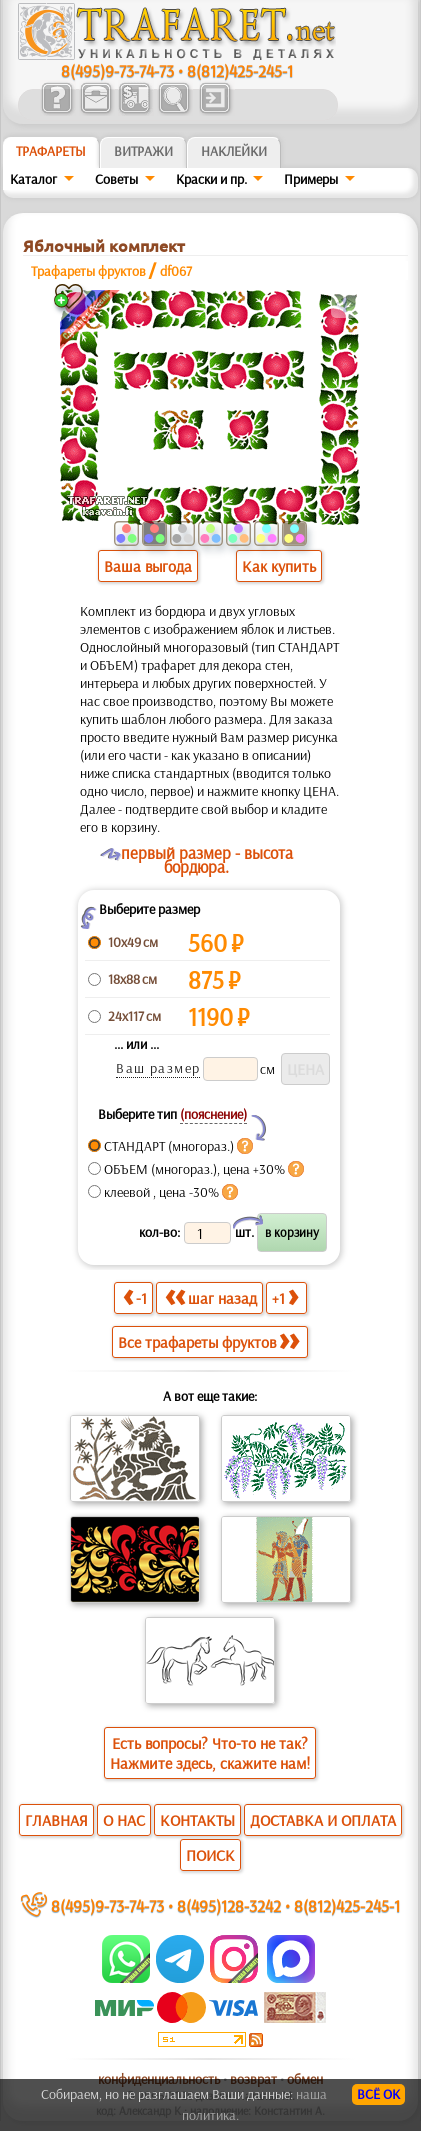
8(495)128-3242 (229, 1905)
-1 (135, 1297)
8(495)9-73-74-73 (117, 70)
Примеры (311, 179)
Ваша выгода (148, 566)
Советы (116, 179)
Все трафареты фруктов (208, 1342)
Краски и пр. (211, 179)
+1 (285, 1297)
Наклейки (234, 151)
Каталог (33, 179)
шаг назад (211, 1297)
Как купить (279, 566)
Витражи (143, 151)
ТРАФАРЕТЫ (51, 151)
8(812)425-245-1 (240, 70)
